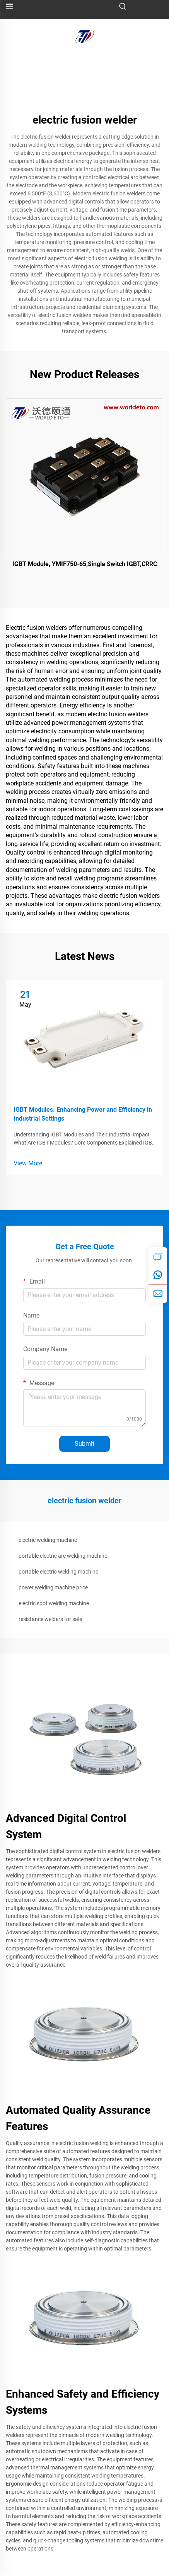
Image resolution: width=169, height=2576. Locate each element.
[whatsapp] (158, 1275)
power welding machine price (53, 1587)
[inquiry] (158, 1256)
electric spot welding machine (54, 1603)
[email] (158, 1293)
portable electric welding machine (58, 1572)
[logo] (84, 36)
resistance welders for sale (50, 1619)
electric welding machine (48, 1540)
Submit (84, 1443)
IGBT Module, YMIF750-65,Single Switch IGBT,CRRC (84, 564)
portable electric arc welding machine (63, 1556)
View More (28, 1163)
